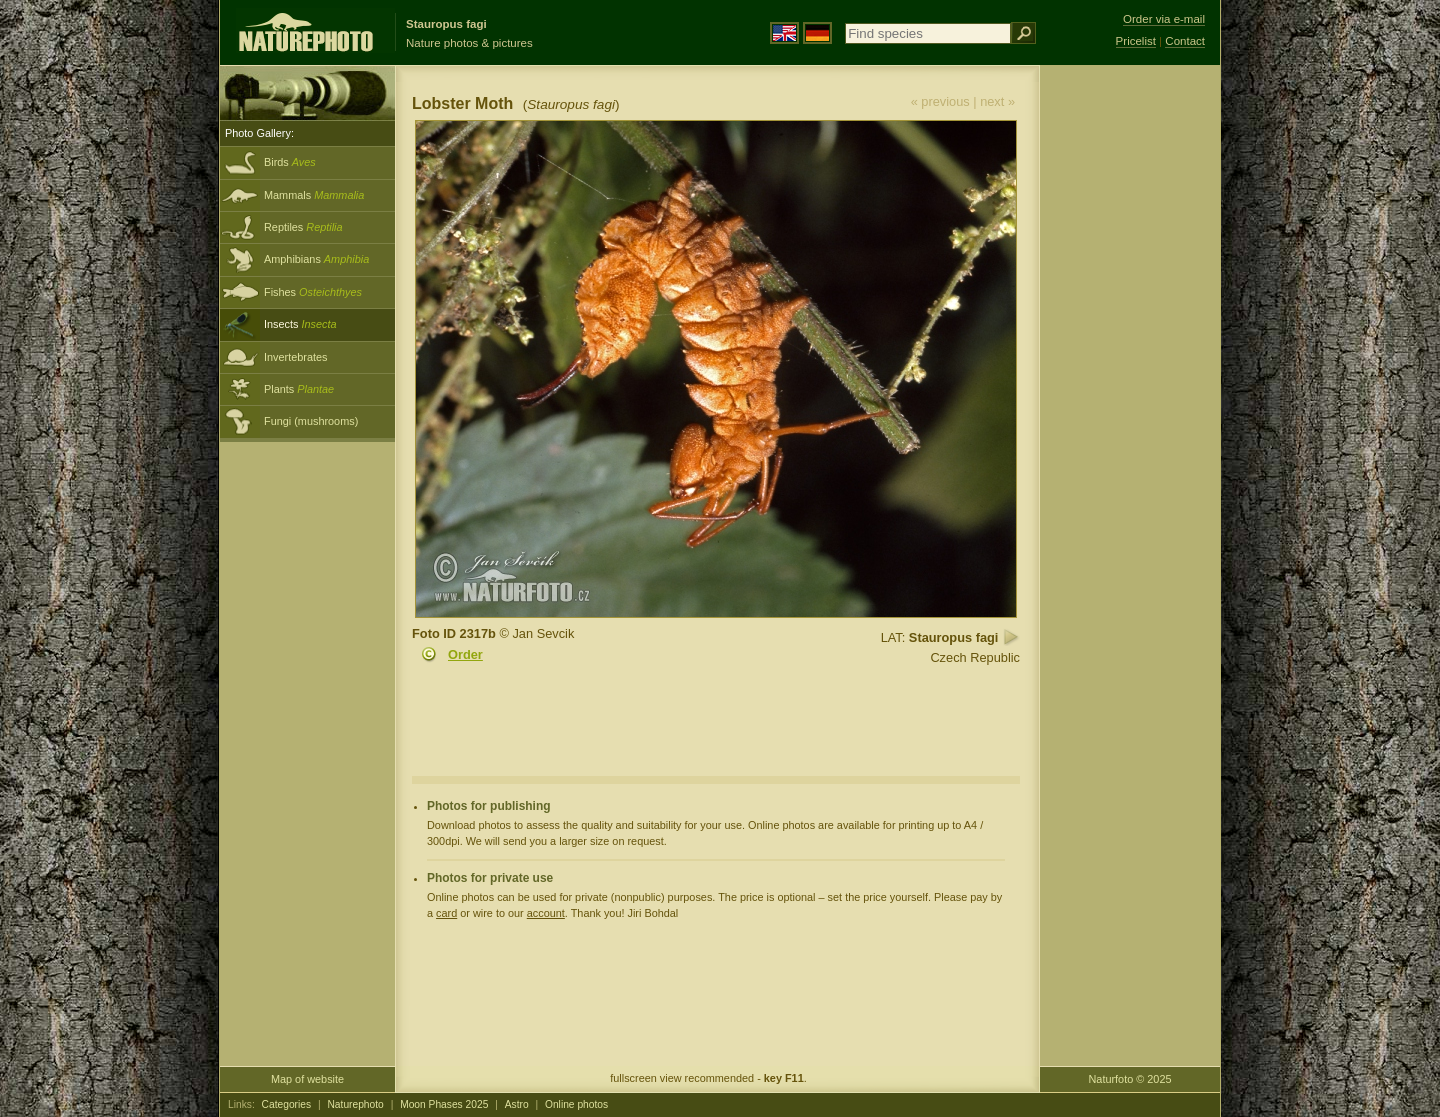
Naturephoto (355, 1104)
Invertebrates (295, 357)
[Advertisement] (1130, 385)
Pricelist (1136, 41)
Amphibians (316, 259)
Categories (287, 1104)
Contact (1185, 41)
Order (465, 654)
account (546, 913)
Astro (517, 1104)
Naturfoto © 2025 (1130, 1079)
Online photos (576, 1104)
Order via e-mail (1164, 19)
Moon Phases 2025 (444, 1104)
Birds (290, 162)
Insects (300, 324)
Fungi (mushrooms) (311, 421)
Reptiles (303, 227)
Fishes (313, 292)
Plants (299, 389)
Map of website (307, 1079)
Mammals (314, 195)
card (446, 913)
